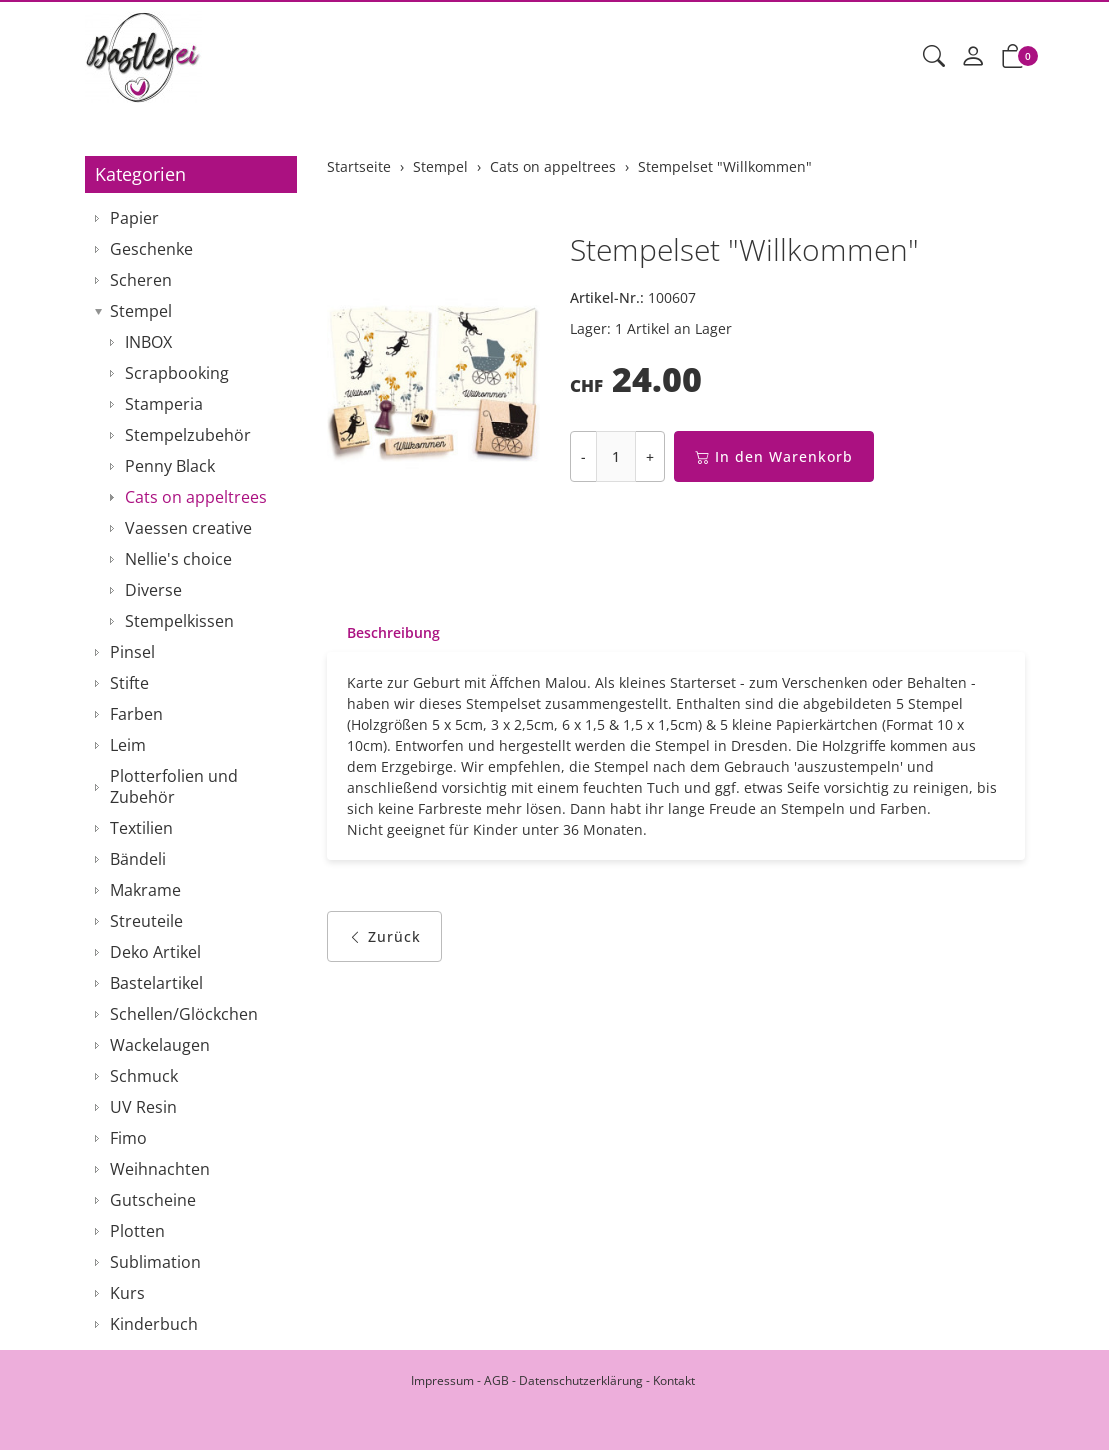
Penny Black (170, 466)
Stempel (141, 311)
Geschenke (151, 249)
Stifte (129, 683)
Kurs (127, 1293)
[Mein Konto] (973, 57)
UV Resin (143, 1107)
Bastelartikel (156, 983)
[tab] (383, 633)
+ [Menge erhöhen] (650, 456)
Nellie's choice (178, 559)
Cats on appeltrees (196, 497)
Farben (136, 714)
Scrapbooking (177, 373)
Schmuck (144, 1076)
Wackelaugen (160, 1045)
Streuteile (146, 921)
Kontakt (674, 1380)
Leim (128, 745)
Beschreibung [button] (393, 632)
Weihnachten (160, 1169)
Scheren (141, 280)
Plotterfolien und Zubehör (174, 786)
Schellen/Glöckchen (184, 1014)
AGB (496, 1380)
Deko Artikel (155, 952)
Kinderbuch (154, 1324)
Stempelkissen (179, 621)
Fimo (128, 1138)
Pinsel (132, 652)
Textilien (141, 828)
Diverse (153, 590)
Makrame (145, 890)
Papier (134, 218)
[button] (934, 57)
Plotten (137, 1231)
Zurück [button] (384, 936)
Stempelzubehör (188, 435)
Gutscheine (153, 1200)
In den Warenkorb (774, 456)
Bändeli (138, 859)
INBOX (148, 342)
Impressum (442, 1380)
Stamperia (164, 404)
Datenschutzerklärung (581, 1380)
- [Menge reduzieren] (583, 456)
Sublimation (155, 1262)
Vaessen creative (188, 528)
